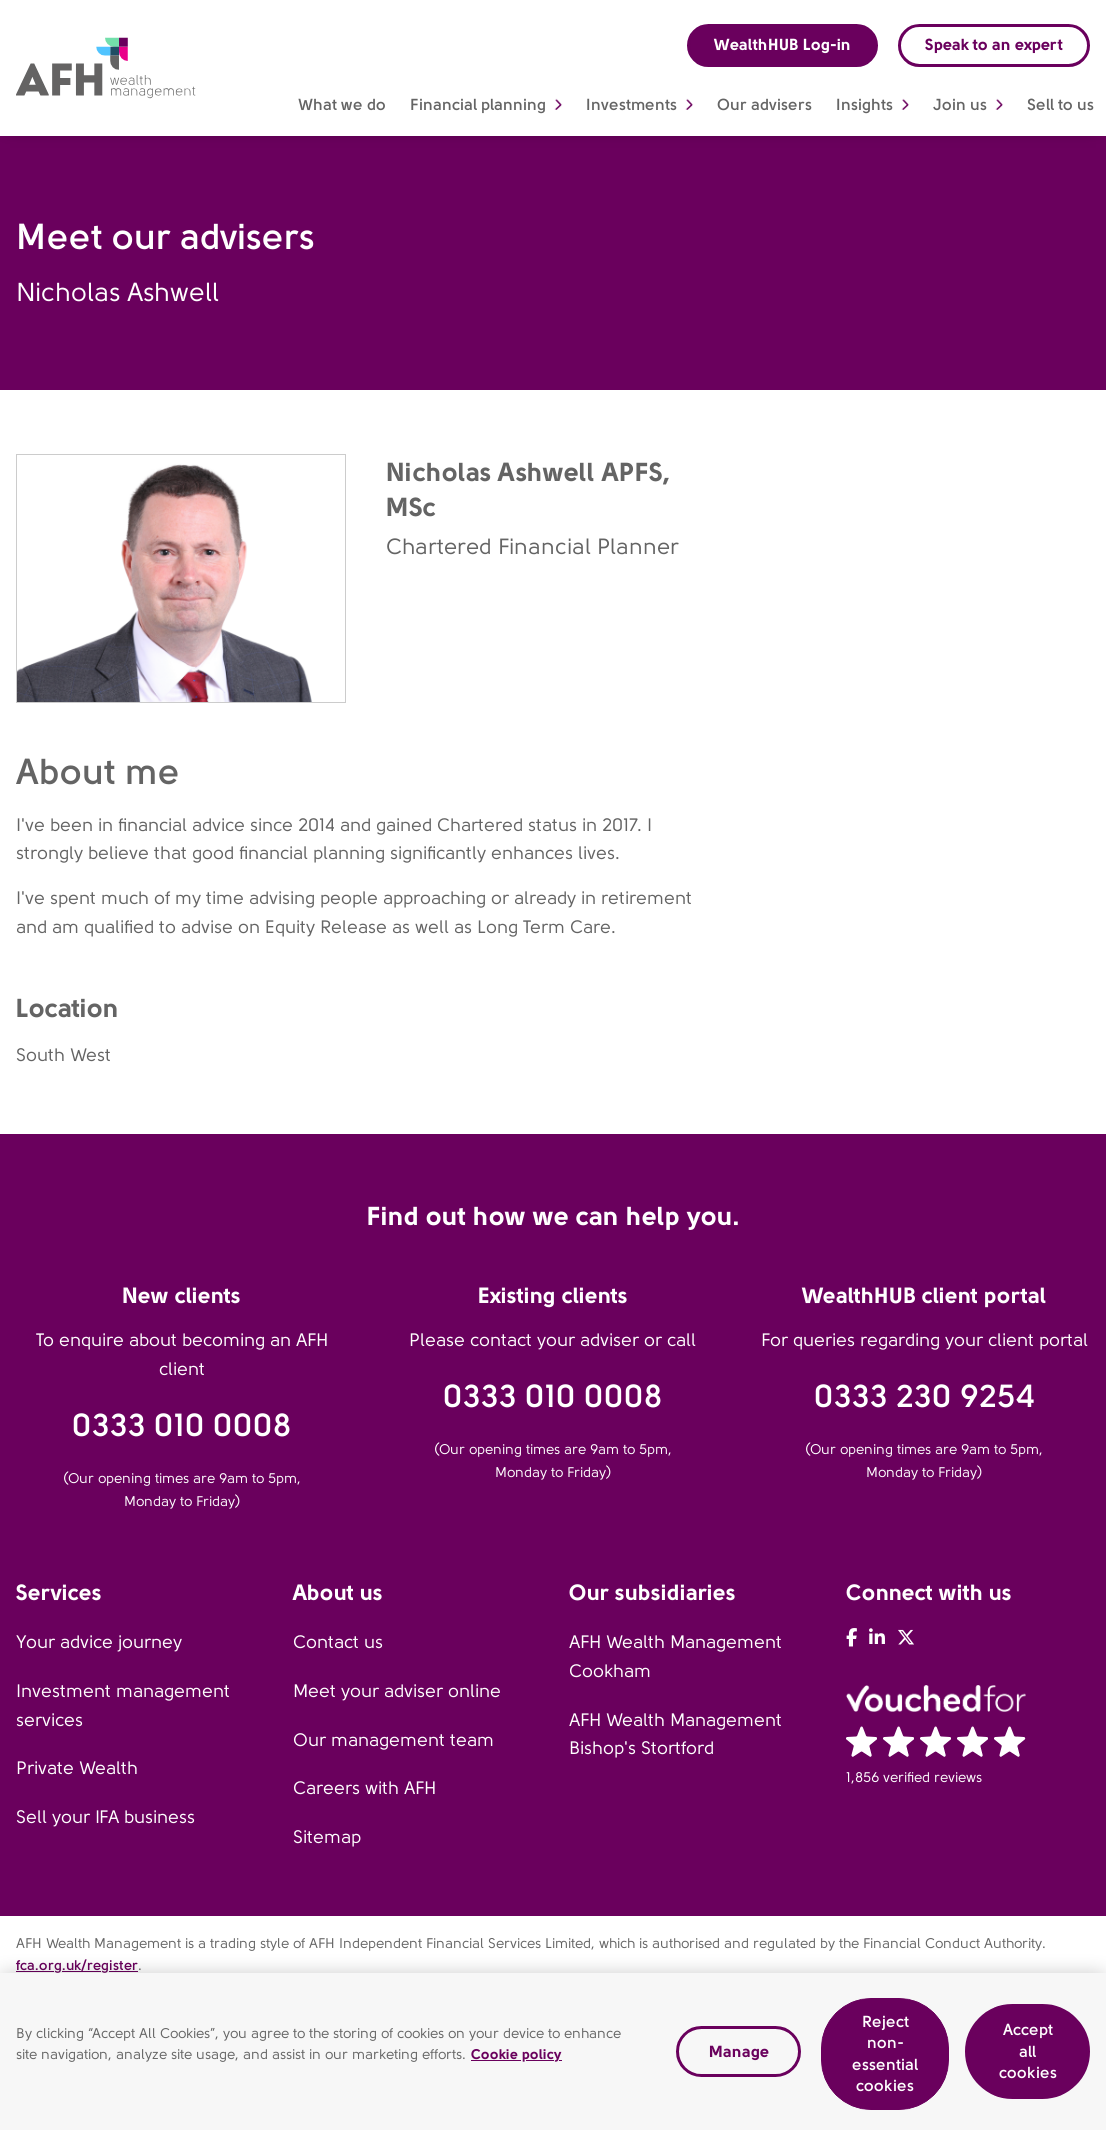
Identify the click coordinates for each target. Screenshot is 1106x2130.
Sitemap (327, 1837)
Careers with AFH (364, 1788)
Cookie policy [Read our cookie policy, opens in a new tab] (516, 2057)
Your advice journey (99, 1642)
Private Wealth (77, 1768)
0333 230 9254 (924, 1396)
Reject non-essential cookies (885, 2056)
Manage (739, 2053)
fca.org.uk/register (77, 1965)
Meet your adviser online (397, 1691)
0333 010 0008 (182, 1425)
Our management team (393, 1740)
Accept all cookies (1028, 2053)
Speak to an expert (994, 44)
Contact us (338, 1642)
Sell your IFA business (105, 1817)
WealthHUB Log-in (782, 44)
